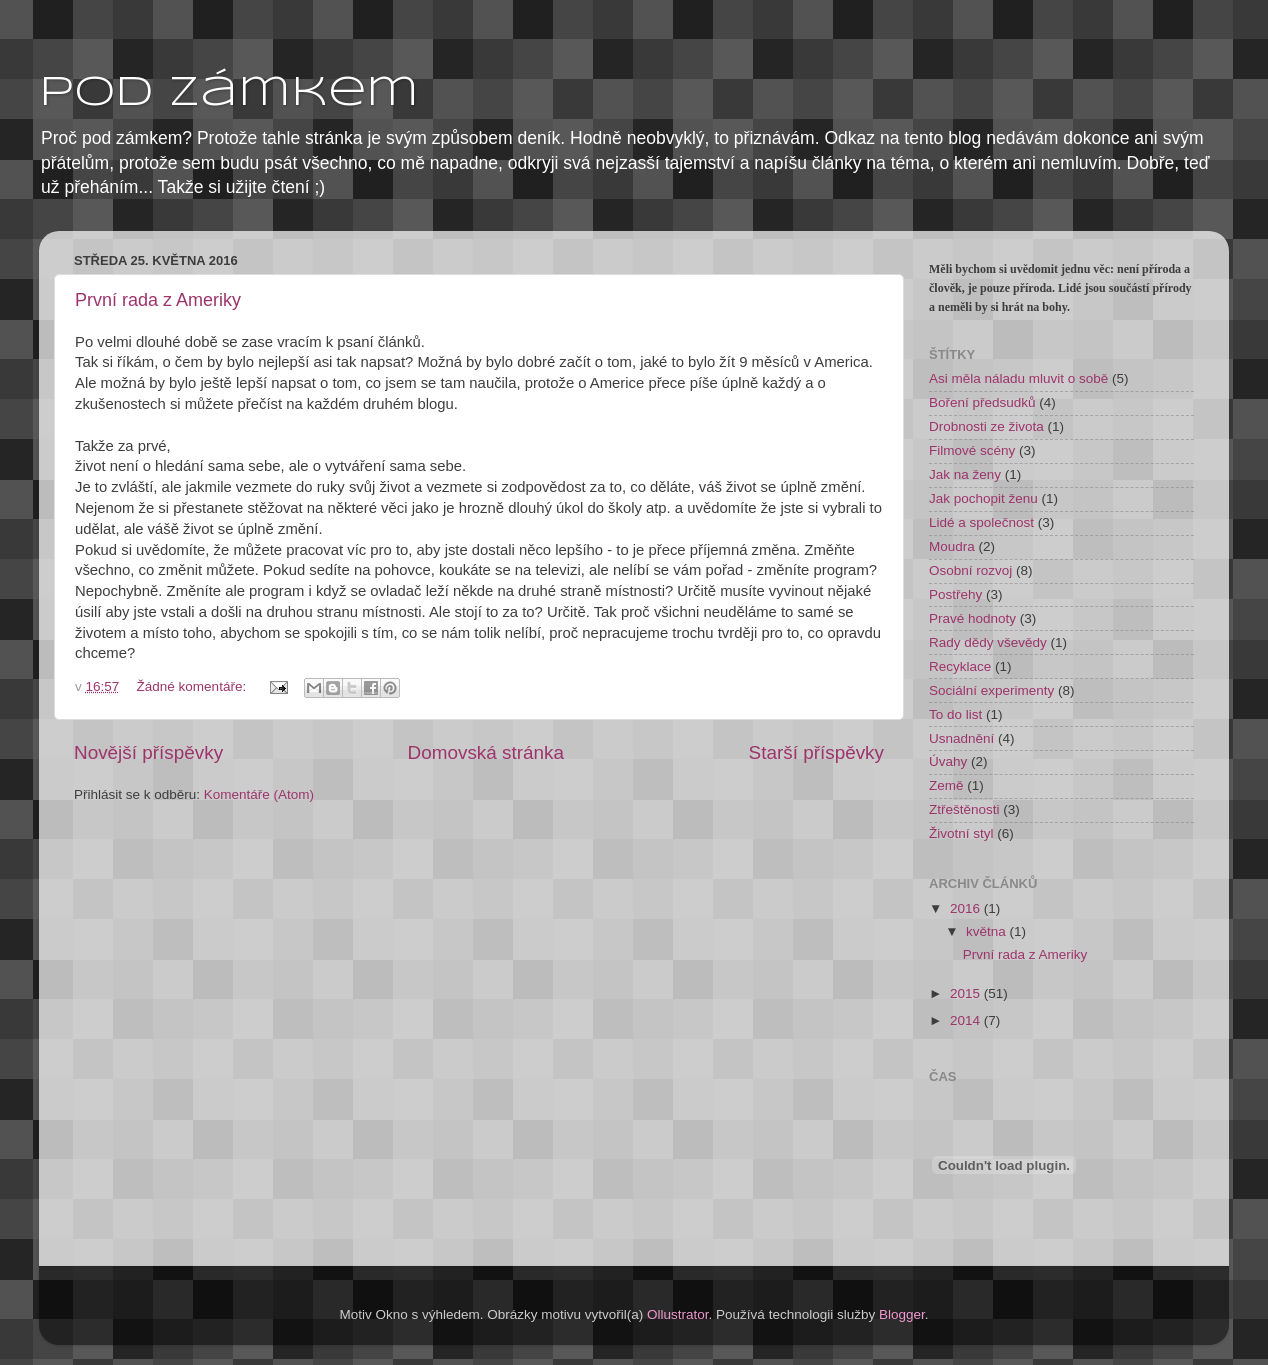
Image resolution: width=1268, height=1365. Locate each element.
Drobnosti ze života (986, 426)
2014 (967, 1020)
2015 (967, 993)
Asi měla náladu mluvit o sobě (1018, 378)
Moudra (952, 546)
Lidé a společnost (981, 522)
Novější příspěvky (148, 752)
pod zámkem (229, 93)
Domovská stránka (486, 752)
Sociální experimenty (991, 690)
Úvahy (948, 761)
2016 (967, 908)
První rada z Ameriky (158, 300)
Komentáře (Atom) (259, 794)
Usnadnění (961, 738)
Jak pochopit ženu (983, 498)
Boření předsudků (982, 402)
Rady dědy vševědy (988, 642)
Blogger (902, 1314)
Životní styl (961, 833)
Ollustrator (678, 1314)
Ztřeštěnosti (964, 809)
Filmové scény (972, 450)
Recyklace (960, 666)
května (988, 931)
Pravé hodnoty (972, 618)
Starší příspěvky (816, 752)
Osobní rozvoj (970, 570)
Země (946, 785)
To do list (955, 714)
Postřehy (955, 594)
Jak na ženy (965, 474)
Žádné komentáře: (193, 686)
